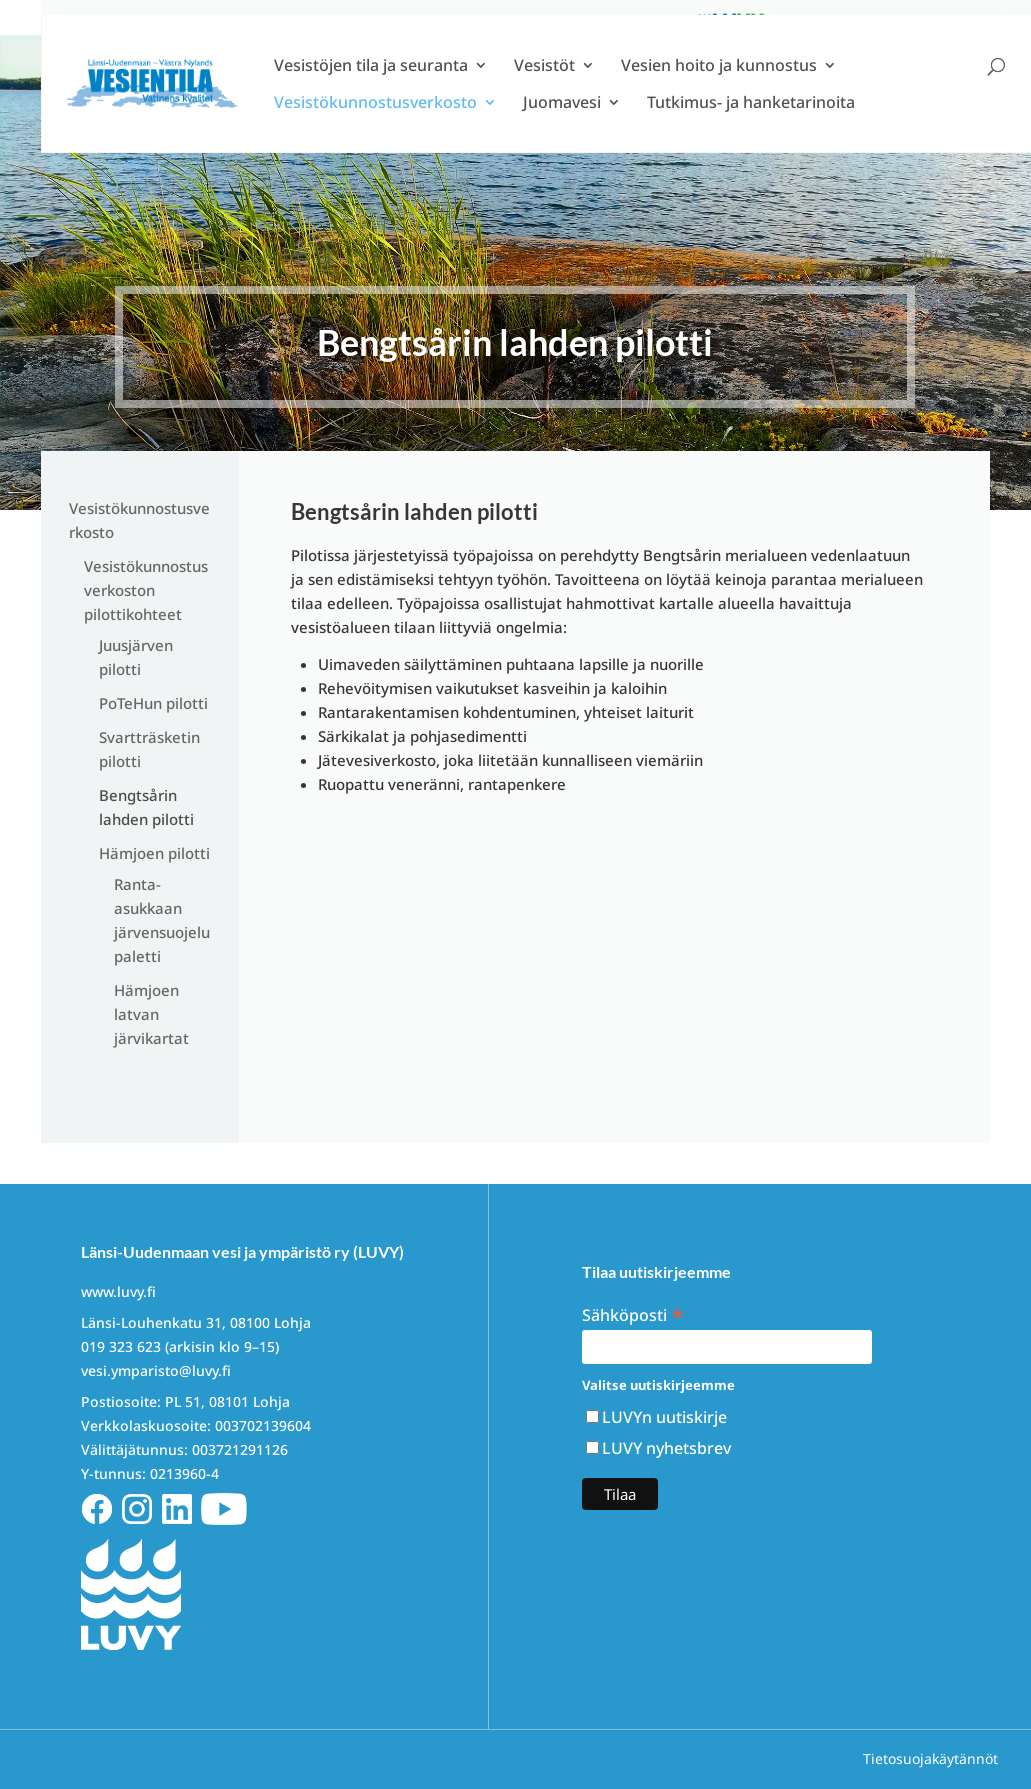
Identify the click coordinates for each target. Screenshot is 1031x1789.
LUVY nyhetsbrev (666, 1448)
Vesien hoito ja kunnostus (719, 95)
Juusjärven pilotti (136, 657)
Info (887, 20)
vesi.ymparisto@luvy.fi (156, 1370)
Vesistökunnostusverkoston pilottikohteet (146, 590)
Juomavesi (562, 132)
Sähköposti (633, 1313)
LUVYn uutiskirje (664, 1417)
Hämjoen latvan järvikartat (151, 1014)
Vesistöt (544, 95)
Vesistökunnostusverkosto (375, 132)
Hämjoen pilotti (154, 853)
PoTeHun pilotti (153, 703)
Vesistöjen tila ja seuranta (371, 95)
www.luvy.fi (118, 1291)
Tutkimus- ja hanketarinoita (751, 132)
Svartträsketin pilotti (149, 749)
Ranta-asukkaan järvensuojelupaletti (162, 920)
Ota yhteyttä (962, 20)
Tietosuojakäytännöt (930, 1758)
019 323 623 (121, 1346)
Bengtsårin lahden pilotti (146, 807)
